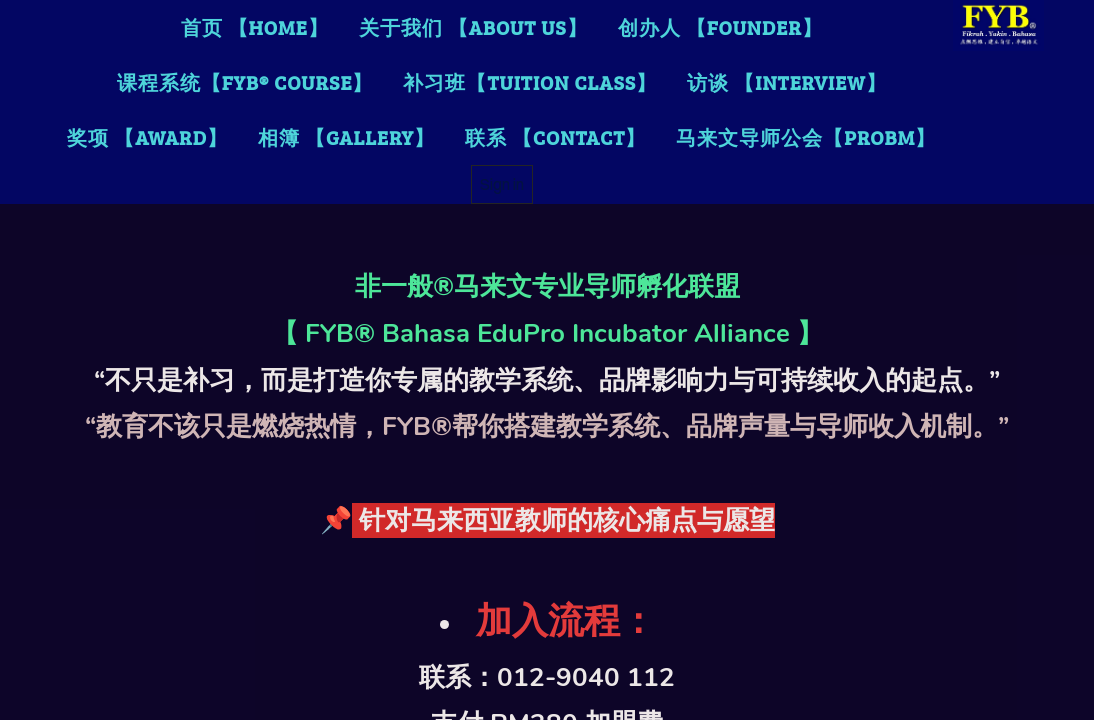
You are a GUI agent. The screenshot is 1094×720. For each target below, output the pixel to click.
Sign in (502, 184)
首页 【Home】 (255, 27)
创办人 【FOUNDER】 (720, 27)
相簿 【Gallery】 (346, 137)
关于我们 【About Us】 (473, 27)
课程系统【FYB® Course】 (245, 82)
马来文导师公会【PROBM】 (806, 137)
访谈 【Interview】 (786, 82)
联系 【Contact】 (555, 137)
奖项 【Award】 (147, 137)
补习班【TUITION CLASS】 (530, 82)
